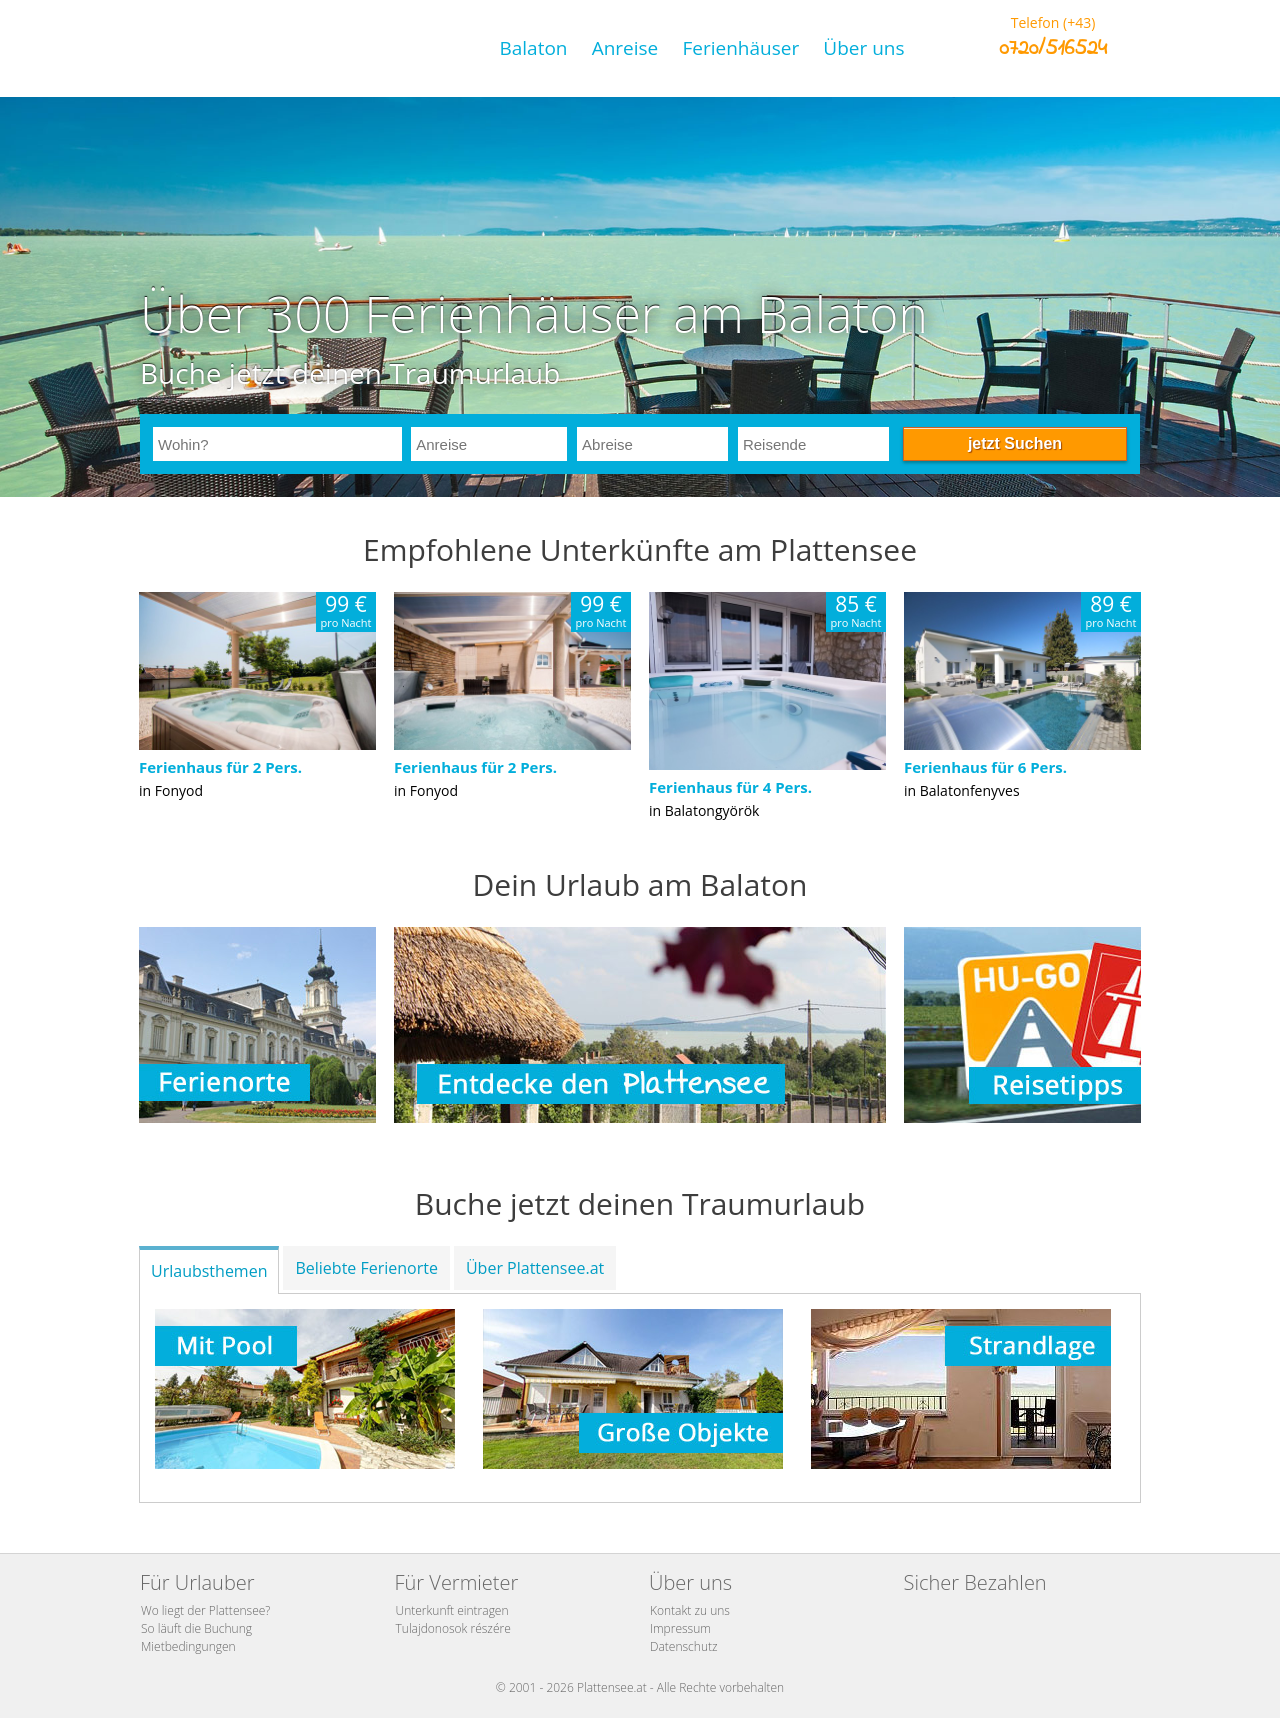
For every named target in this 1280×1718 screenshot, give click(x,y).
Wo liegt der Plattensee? (205, 1610)
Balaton (533, 48)
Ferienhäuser (740, 48)
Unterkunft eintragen (452, 1610)
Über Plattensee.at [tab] (535, 1268)
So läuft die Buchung (196, 1628)
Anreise (625, 48)
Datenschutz (684, 1646)
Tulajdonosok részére (453, 1628)
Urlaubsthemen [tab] (209, 1271)
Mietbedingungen (188, 1646)
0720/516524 (1053, 49)
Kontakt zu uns (690, 1610)
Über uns (863, 48)
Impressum (680, 1628)
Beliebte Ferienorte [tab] (366, 1268)
